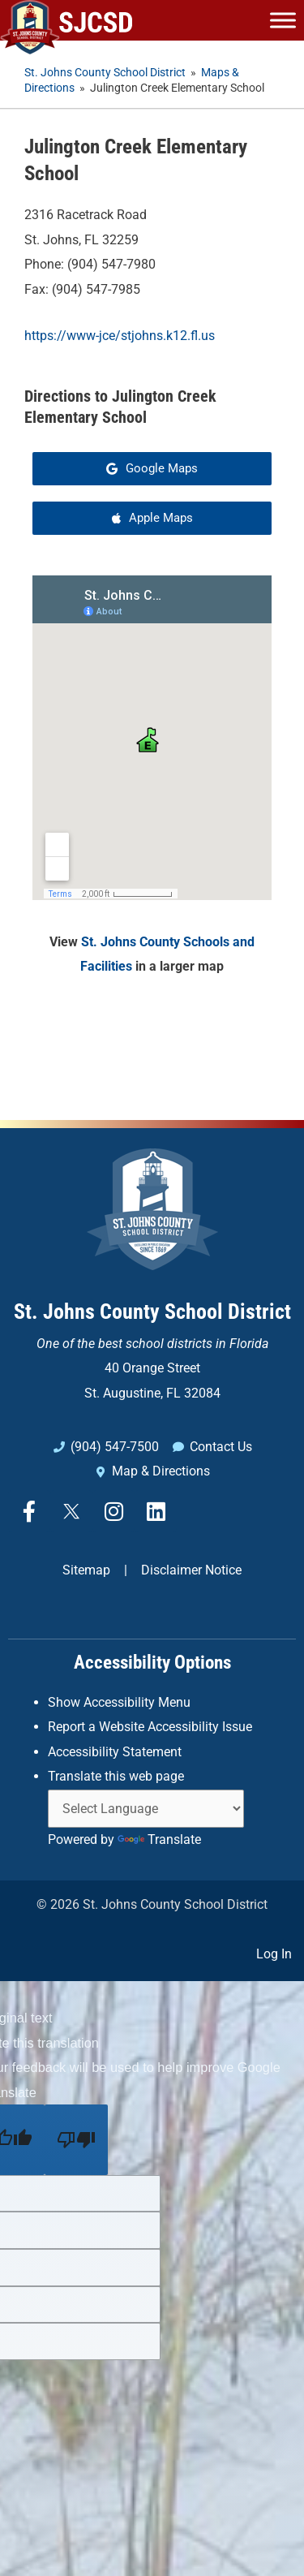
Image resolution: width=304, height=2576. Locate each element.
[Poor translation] (76, 2139)
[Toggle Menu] (283, 20)
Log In (274, 1954)
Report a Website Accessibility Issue (150, 1726)
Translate (159, 1839)
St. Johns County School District (152, 1311)
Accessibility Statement (115, 1752)
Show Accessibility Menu (119, 1702)
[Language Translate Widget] (146, 1809)
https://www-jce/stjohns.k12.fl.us (119, 335)
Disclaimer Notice (191, 1570)
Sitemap (86, 1570)
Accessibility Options (152, 1663)
